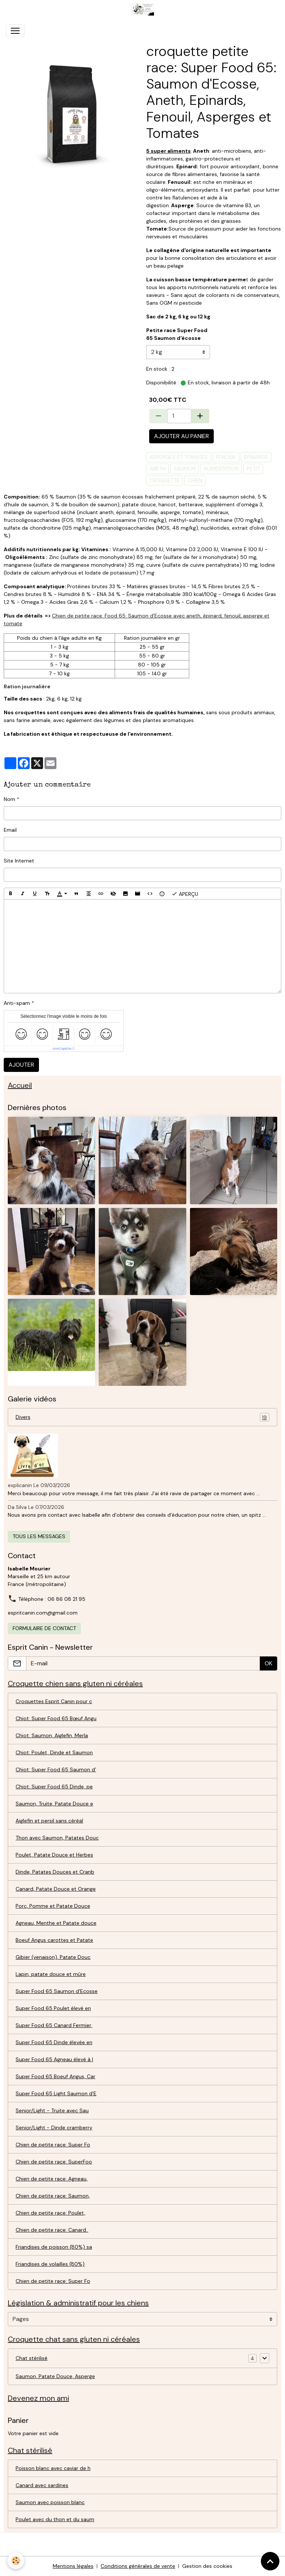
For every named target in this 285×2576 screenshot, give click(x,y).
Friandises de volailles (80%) (50, 2264)
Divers (142, 1417)
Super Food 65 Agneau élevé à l (54, 2059)
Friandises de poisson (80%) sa (54, 2247)
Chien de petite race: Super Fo (53, 2144)
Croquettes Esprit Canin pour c (54, 1701)
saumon (185, 468)
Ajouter (21, 1065)
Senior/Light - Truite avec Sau (52, 2110)
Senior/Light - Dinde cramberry (54, 2127)
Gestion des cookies (207, 2566)
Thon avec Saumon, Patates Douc (57, 1837)
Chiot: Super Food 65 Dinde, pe (54, 1786)
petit (253, 468)
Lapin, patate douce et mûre (51, 1974)
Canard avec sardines (42, 2485)
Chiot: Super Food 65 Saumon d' (56, 1769)
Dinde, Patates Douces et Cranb (55, 1871)
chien (195, 480)
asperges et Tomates (179, 457)
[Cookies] (15, 2560)
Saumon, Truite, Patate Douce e (54, 1803)
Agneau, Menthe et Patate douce (56, 1923)
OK (268, 1663)
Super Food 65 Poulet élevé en (53, 2008)
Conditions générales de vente (138, 2566)
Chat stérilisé (32, 2358)
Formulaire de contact (44, 1628)
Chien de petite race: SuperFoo (54, 2161)
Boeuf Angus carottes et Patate (54, 1940)
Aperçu (184, 893)
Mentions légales (73, 2566)
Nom (9, 799)
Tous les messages (39, 1536)
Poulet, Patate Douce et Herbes (54, 1854)
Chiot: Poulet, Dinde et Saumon (54, 1752)
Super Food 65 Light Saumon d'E (56, 2093)
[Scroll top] (270, 2561)
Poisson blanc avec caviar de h (53, 2468)
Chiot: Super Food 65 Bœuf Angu (56, 1718)
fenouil (226, 457)
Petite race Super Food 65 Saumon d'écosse (176, 334)
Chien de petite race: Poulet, (50, 2212)
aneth (158, 468)
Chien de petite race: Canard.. (52, 2229)
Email (10, 830)
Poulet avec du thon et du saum (55, 2519)
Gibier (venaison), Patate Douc (53, 1957)
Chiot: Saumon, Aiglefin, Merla (52, 1735)
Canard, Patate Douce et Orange (56, 1888)
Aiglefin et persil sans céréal (49, 1820)
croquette (165, 480)
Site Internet (19, 860)
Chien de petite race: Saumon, (53, 2195)
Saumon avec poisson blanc (50, 2502)
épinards (256, 457)
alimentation (221, 468)
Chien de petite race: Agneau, (52, 2178)
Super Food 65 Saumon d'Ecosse (57, 1991)
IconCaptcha (62, 1048)
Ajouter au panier (181, 436)
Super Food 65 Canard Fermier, (54, 2025)
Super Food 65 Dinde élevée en (54, 2042)
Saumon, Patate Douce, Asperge (55, 2376)
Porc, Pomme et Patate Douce (53, 1906)
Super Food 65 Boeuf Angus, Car (55, 2076)
